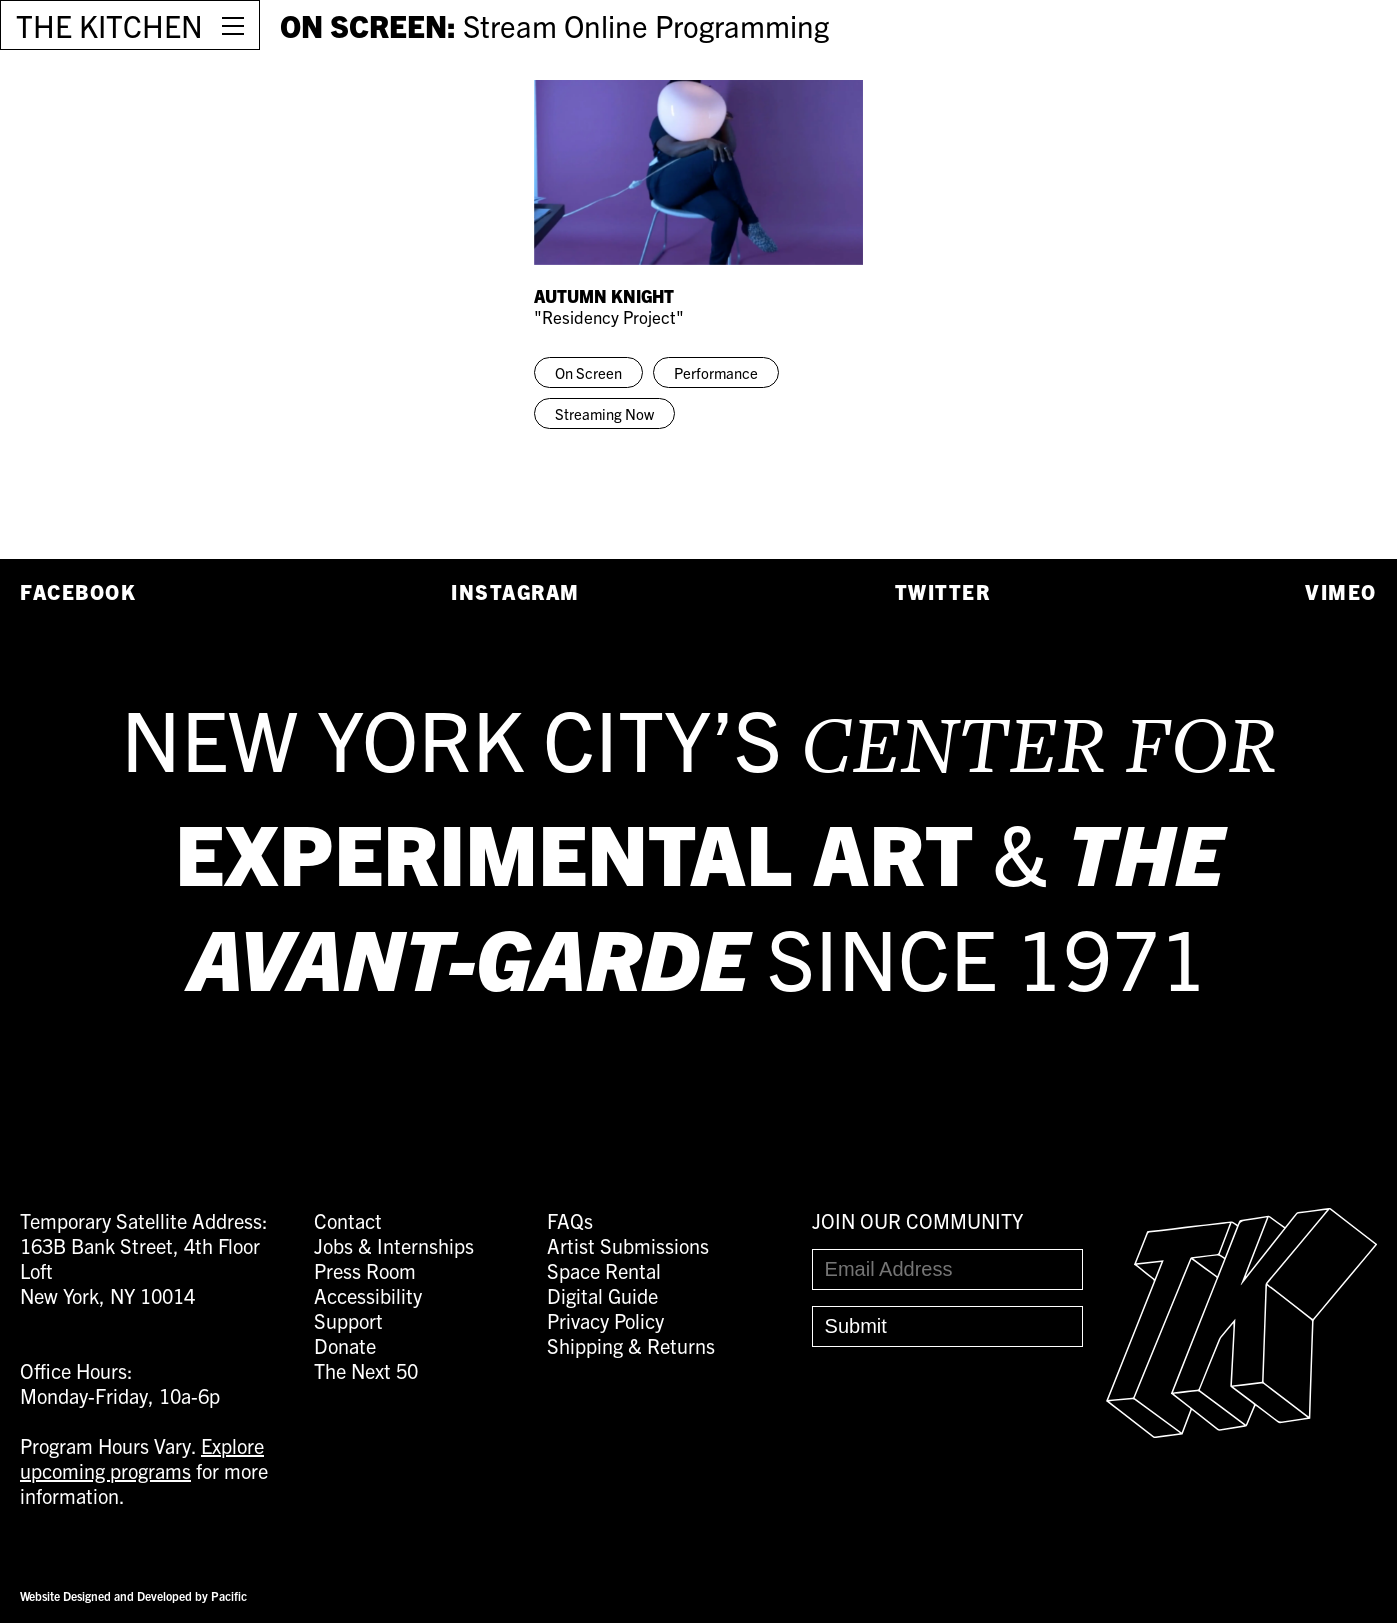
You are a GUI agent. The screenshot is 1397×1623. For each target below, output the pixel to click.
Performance (716, 372)
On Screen (588, 372)
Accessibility (368, 1295)
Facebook (78, 591)
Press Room (365, 1270)
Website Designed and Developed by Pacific (133, 1595)
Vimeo (1341, 591)
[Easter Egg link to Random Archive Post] (1241, 1429)
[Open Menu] (233, 25)
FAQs (570, 1220)
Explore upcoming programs (142, 1458)
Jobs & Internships (394, 1245)
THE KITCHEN (109, 25)
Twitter (943, 591)
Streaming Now (604, 413)
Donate (345, 1345)
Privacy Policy (605, 1320)
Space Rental (604, 1270)
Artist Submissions (628, 1245)
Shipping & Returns (631, 1345)
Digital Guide (602, 1295)
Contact (348, 1220)
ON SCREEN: (554, 25)
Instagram (515, 591)
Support (348, 1320)
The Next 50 (366, 1370)
